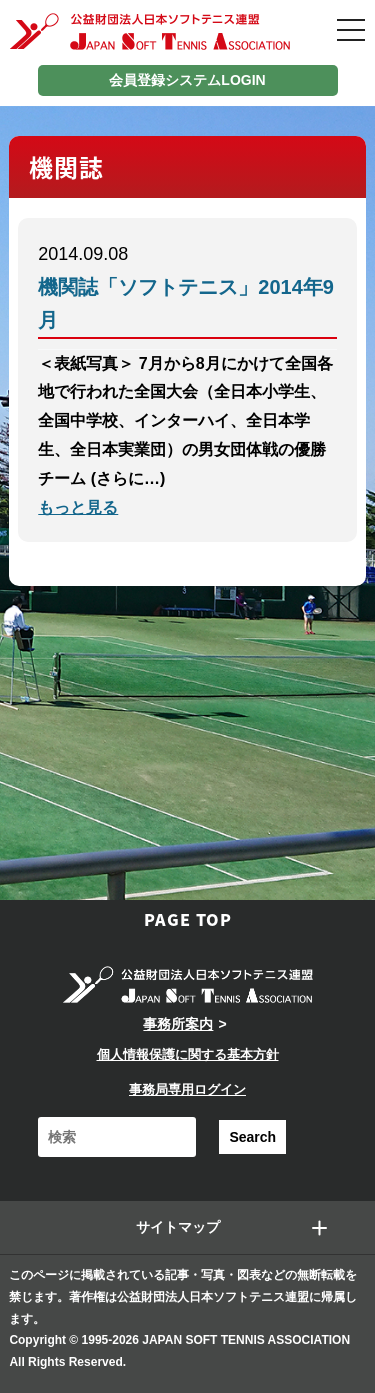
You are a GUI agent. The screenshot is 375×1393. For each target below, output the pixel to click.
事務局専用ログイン (187, 1089)
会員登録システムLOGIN (187, 80)
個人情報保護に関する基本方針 (188, 1054)
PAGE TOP (188, 919)
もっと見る (78, 507)
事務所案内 (178, 1024)
